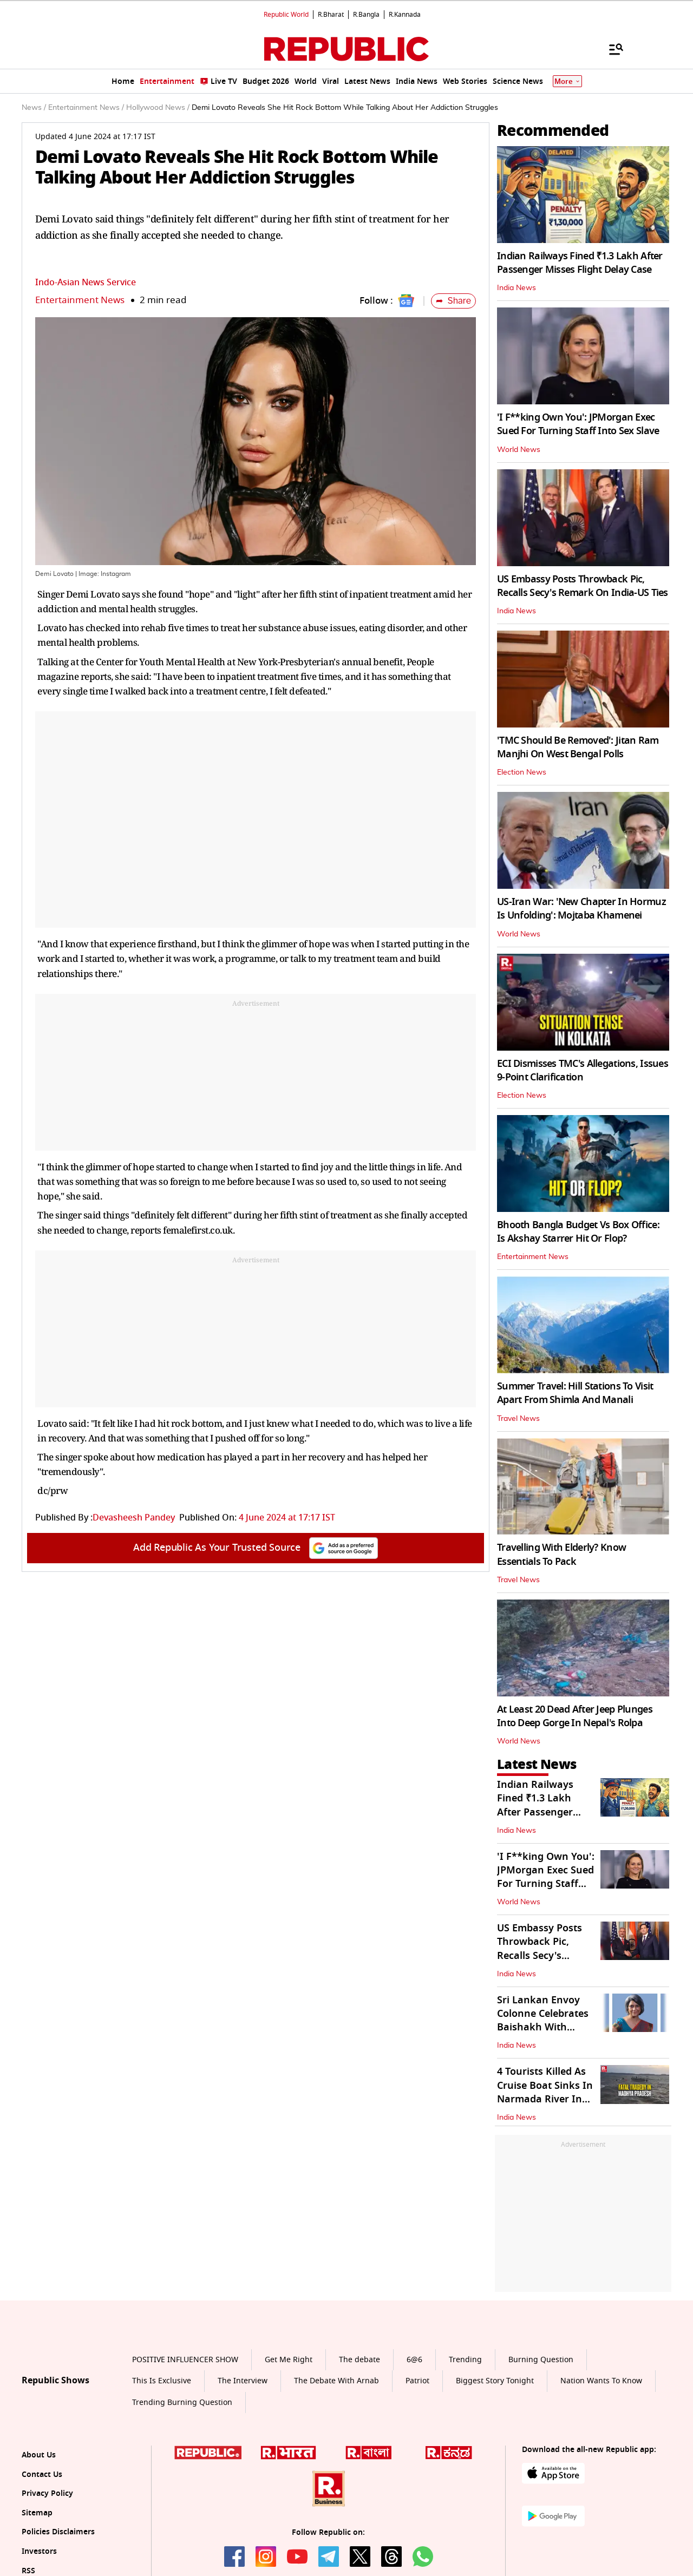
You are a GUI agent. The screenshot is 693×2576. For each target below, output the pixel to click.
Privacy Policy (47, 2493)
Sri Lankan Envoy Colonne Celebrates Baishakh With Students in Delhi (543, 2020)
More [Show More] (567, 81)
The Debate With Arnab (336, 2381)
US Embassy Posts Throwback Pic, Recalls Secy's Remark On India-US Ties (582, 586)
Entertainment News (80, 300)
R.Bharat (331, 14)
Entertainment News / (86, 108)
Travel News (518, 1419)
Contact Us (42, 2474)
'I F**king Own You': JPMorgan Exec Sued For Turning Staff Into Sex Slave (578, 424)
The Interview (242, 2381)
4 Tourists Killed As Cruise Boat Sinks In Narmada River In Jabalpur (545, 2092)
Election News (521, 772)
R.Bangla (366, 14)
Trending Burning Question (182, 2402)
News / (34, 108)
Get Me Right (288, 2359)
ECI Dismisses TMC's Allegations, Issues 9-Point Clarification (582, 1070)
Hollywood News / (157, 108)
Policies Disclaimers (58, 2532)
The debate (359, 2359)
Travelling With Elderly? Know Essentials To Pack (561, 1554)
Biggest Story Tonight (495, 2381)
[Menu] (610, 49)
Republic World (286, 14)
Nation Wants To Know (601, 2381)
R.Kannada (405, 14)
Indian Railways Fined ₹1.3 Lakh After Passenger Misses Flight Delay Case (580, 263)
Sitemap (37, 2513)
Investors (39, 2551)
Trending (465, 2359)
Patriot (417, 2381)
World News (518, 450)
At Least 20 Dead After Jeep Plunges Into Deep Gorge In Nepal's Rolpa (574, 1716)
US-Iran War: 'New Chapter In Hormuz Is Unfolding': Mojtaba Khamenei (581, 908)
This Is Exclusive (161, 2381)
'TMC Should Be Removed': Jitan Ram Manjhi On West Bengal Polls (578, 747)
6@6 (414, 2359)
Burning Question (540, 2359)
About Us (39, 2455)
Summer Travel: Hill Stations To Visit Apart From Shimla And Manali (575, 1393)
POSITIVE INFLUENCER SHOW (185, 2359)
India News (516, 288)
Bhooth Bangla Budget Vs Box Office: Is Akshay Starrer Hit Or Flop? (578, 1232)
